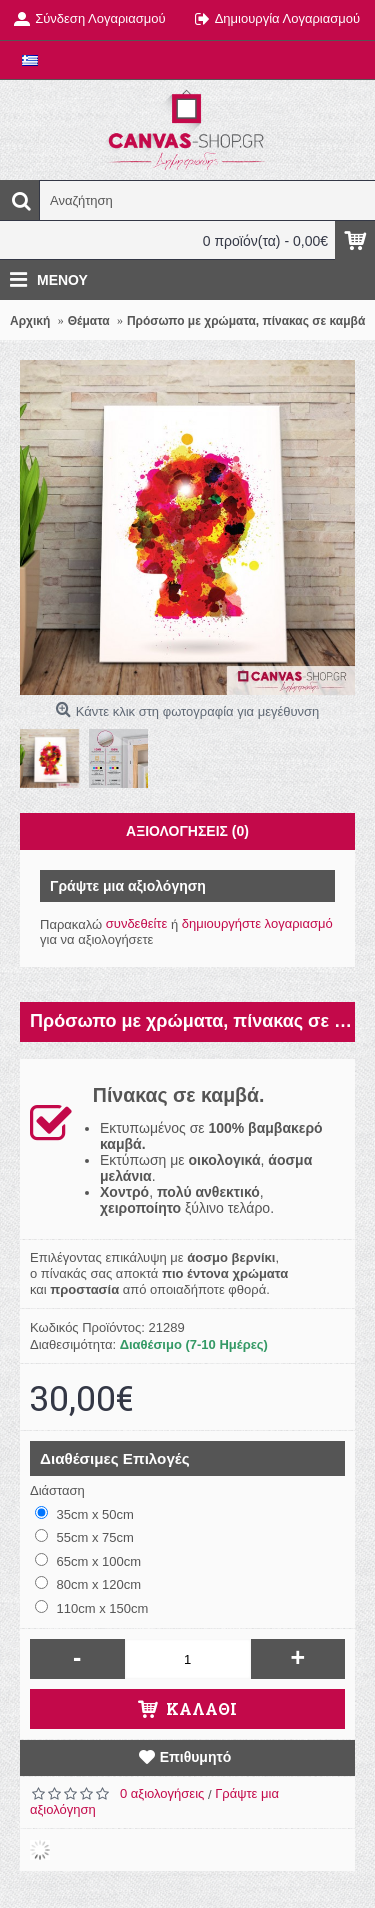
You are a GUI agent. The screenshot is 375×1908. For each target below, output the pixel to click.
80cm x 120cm (88, 1584)
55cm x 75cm (84, 1537)
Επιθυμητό (196, 1757)
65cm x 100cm (88, 1561)
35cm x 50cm (84, 1514)
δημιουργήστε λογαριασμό (257, 923)
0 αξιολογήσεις (162, 1793)
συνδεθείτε (137, 923)
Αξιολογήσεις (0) (187, 831)
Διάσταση (57, 1490)
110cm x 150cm (91, 1608)
